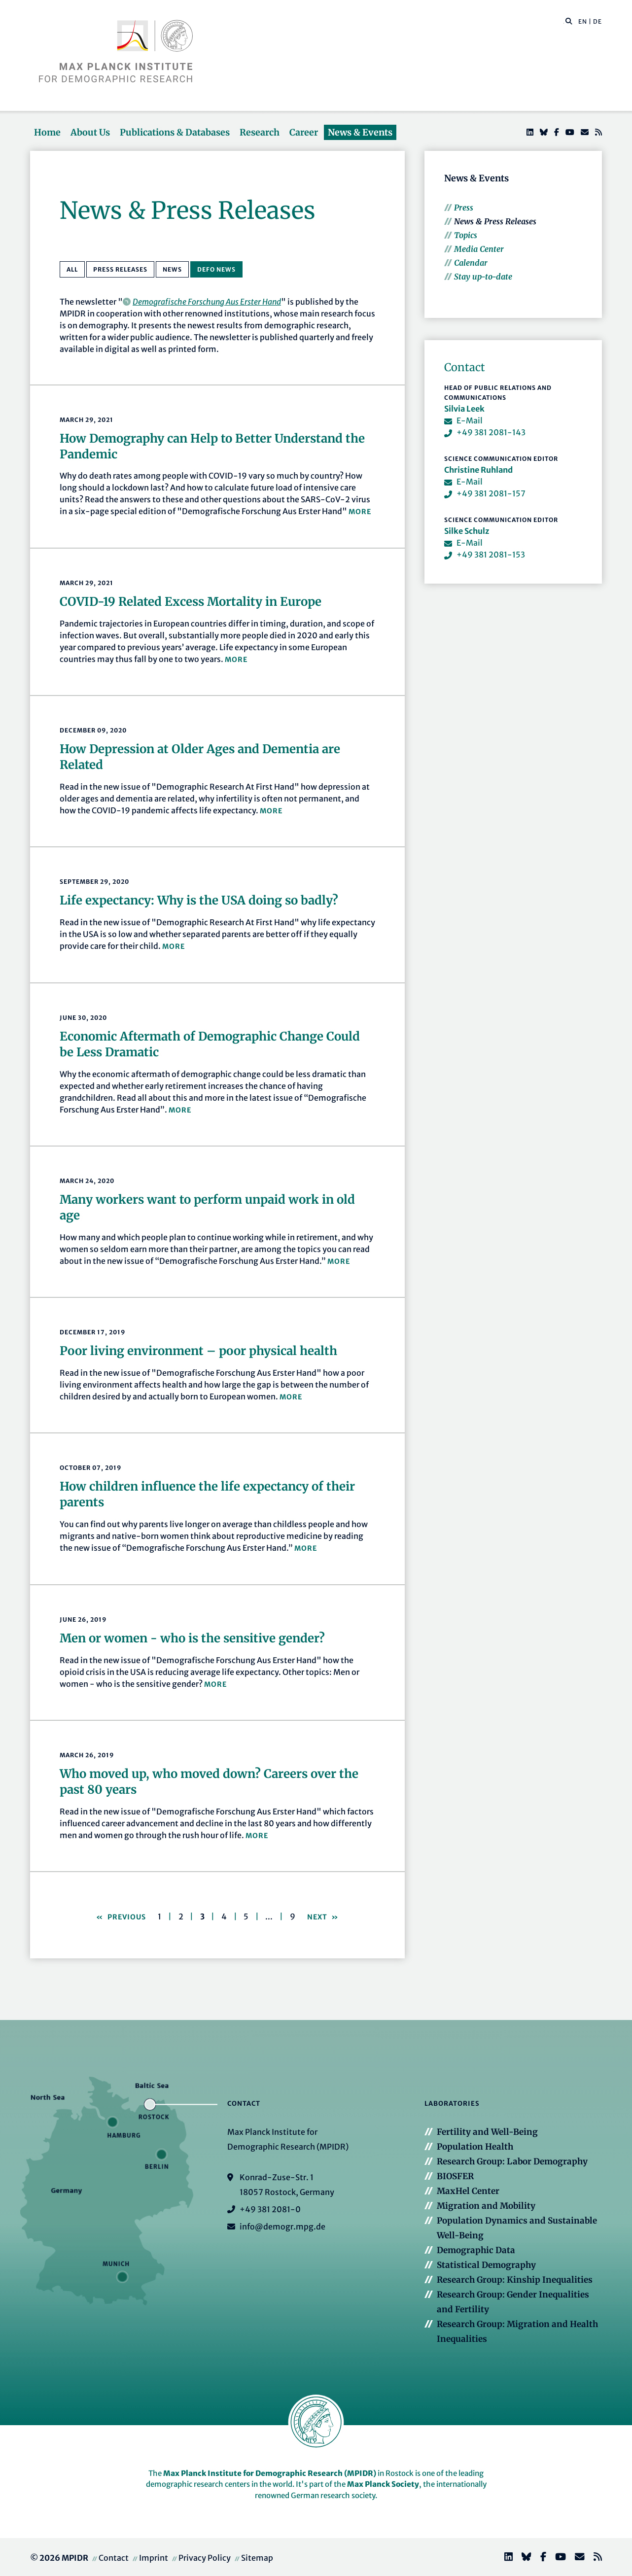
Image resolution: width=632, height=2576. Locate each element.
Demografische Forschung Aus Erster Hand (207, 302)
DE (597, 21)
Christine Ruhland (478, 470)
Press (463, 207)
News (172, 269)
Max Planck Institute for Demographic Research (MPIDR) (269, 2473)
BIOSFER (455, 2176)
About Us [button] (90, 132)
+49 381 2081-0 (270, 2209)
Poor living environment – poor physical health (198, 1350)
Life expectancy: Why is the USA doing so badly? (199, 900)
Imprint (153, 2558)
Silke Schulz (466, 531)
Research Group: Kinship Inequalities (515, 2279)
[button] (568, 21)
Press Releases (120, 269)
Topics (465, 235)
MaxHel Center (468, 2191)
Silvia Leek (464, 409)
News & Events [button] (360, 132)
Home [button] (47, 132)
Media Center (479, 249)
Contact (114, 2558)
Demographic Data (476, 2250)
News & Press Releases (495, 221)
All (72, 269)
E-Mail (469, 420)
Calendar (471, 263)
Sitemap (257, 2558)
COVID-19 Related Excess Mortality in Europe (190, 601)
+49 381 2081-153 (490, 554)
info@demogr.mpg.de (282, 2226)
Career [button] (303, 132)
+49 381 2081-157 (491, 493)
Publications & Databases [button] (175, 132)
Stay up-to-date (483, 276)
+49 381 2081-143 (491, 432)
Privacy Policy (204, 2558)
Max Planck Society (383, 2484)
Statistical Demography (486, 2265)
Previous (125, 1917)
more (360, 511)
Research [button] (260, 132)
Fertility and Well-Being (487, 2131)
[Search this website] (563, 22)
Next (318, 1917)
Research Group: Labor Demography (512, 2161)
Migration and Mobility (486, 2205)
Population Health (475, 2146)
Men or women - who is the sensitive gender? (192, 1638)
